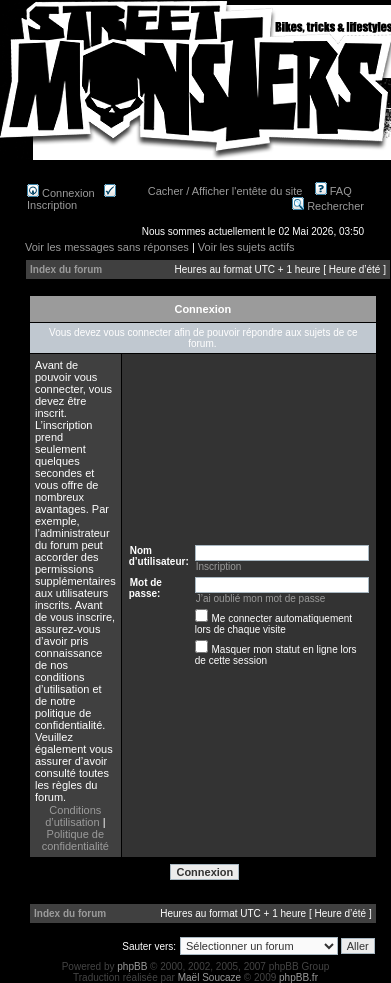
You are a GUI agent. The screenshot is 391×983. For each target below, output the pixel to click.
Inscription (71, 199)
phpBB (132, 966)
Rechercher (328, 206)
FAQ (333, 191)
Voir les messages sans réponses (107, 247)
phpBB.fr (298, 977)
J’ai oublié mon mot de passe (261, 598)
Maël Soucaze (209, 977)
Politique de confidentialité (75, 840)
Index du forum (66, 269)
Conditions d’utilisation (73, 816)
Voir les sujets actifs (246, 247)
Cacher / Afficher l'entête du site (225, 191)
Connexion (61, 193)
